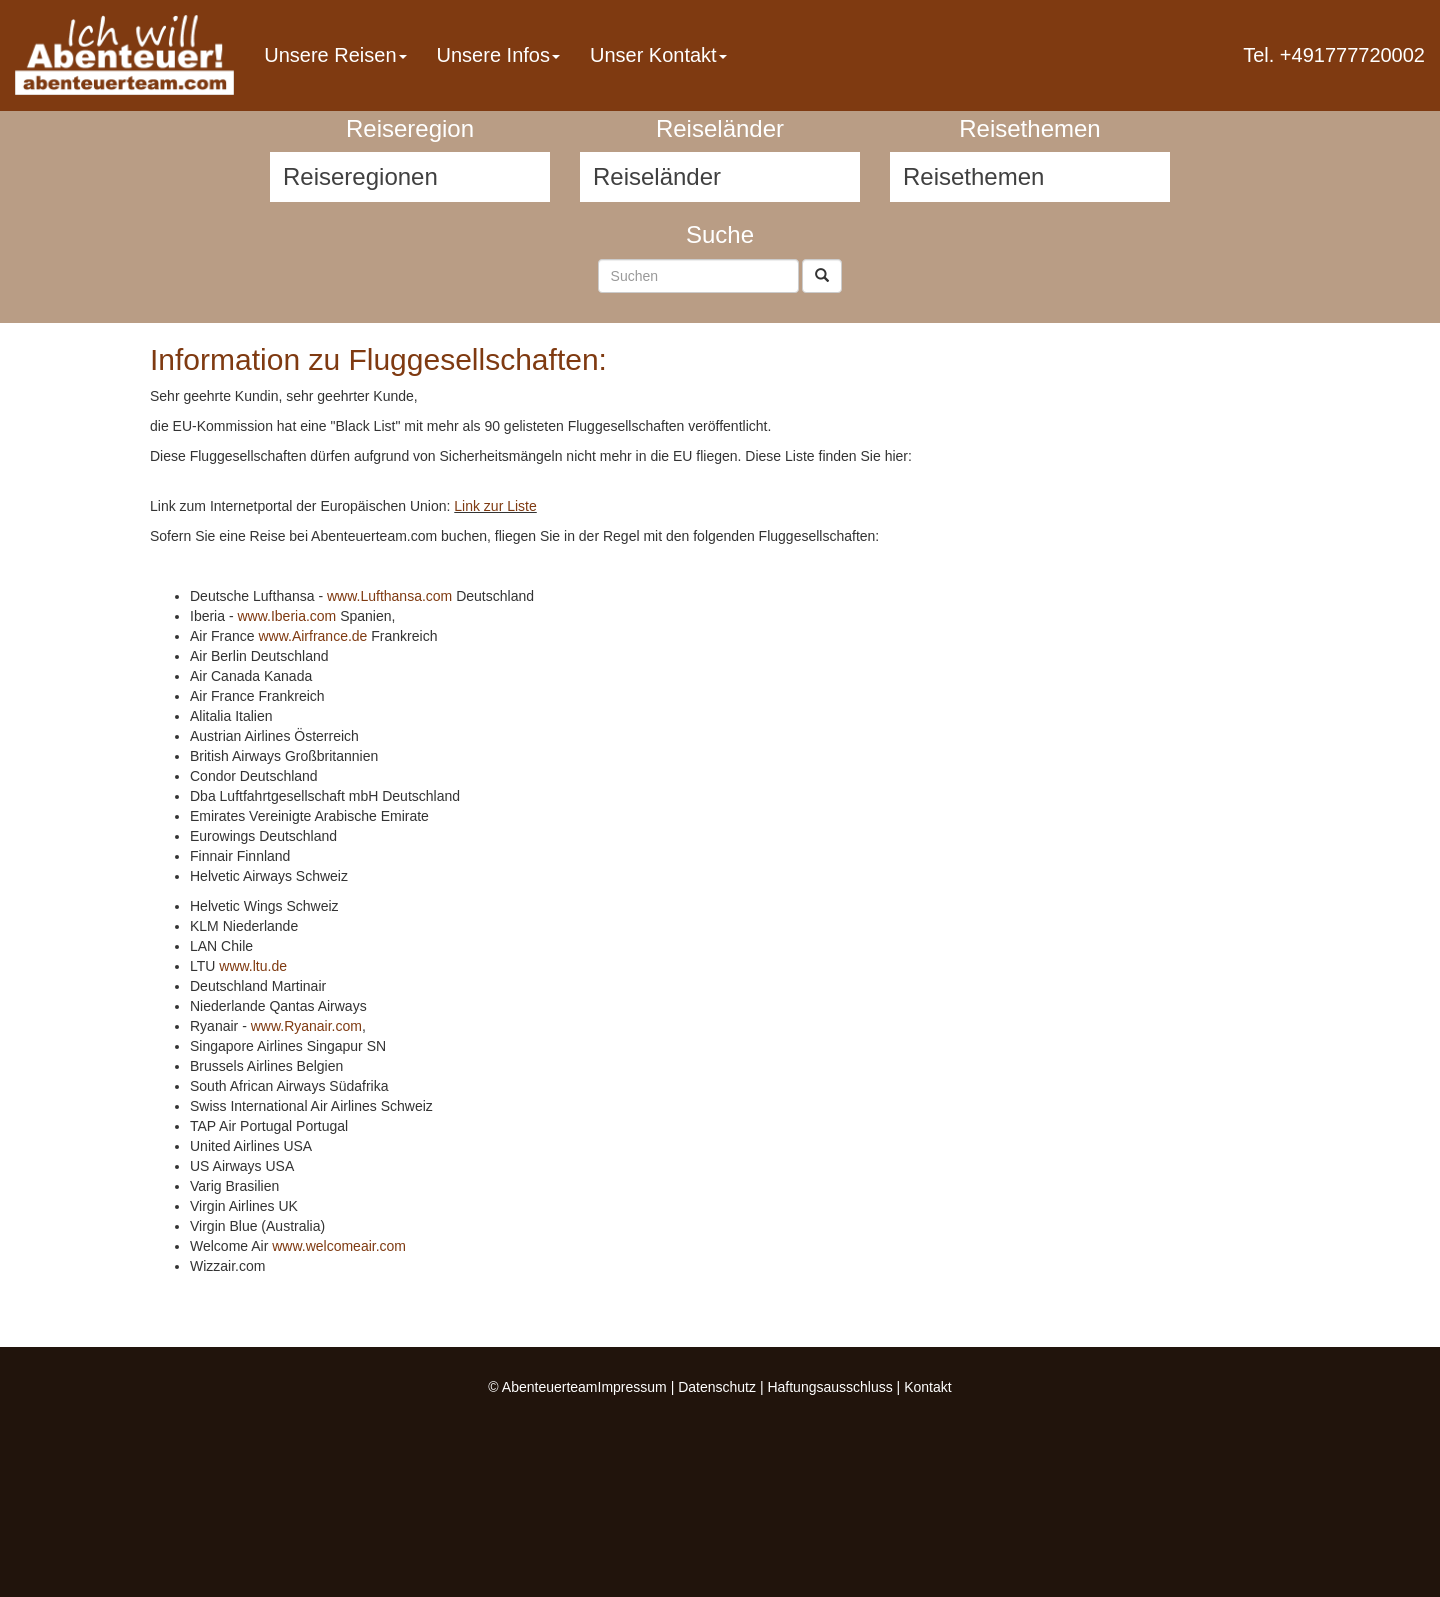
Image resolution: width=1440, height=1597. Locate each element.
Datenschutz (717, 1387)
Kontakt (927, 1387)
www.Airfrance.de (312, 636)
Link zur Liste (495, 506)
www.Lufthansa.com (389, 596)
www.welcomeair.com (339, 1246)
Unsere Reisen (335, 55)
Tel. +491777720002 (1334, 55)
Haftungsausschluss (829, 1387)
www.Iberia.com (286, 616)
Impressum (632, 1387)
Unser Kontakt (658, 55)
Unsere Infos (498, 55)
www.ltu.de (253, 966)
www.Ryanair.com (306, 1026)
